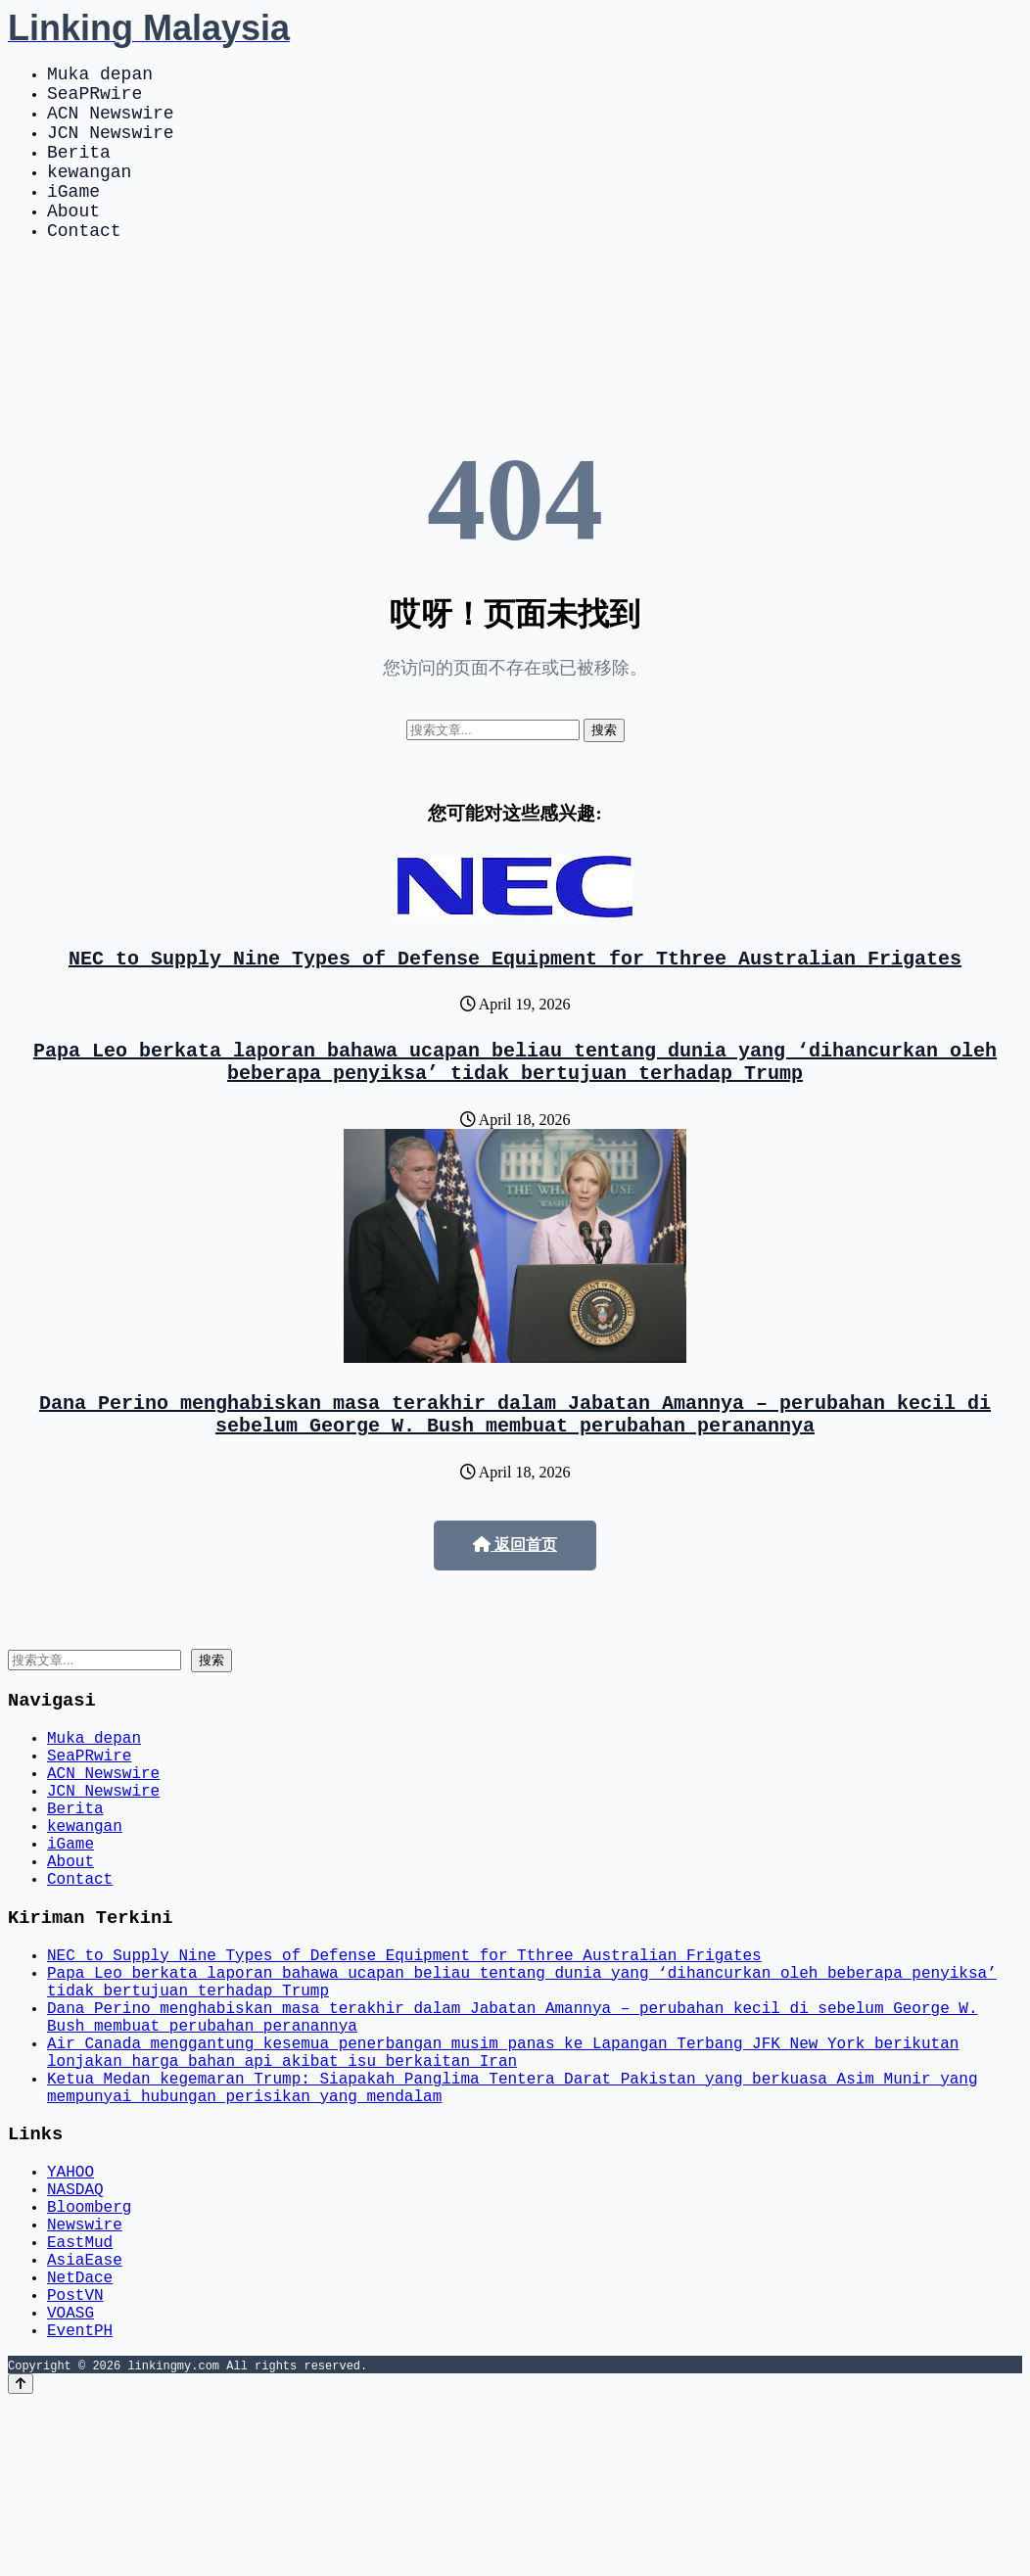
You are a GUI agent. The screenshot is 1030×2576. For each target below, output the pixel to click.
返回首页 (515, 1599)
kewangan (89, 194)
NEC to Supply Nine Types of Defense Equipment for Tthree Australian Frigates (515, 996)
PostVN (75, 2460)
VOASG (70, 2482)
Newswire (84, 2374)
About (73, 241)
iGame (73, 217)
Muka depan (100, 76)
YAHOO (70, 2309)
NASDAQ (75, 2331)
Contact (84, 264)
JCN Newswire (110, 147)
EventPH (80, 2503)
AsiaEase (84, 2417)
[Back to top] (20, 2558)
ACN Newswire (110, 123)
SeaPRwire (94, 100)
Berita (79, 170)
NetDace (80, 2439)
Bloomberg (89, 2353)
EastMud (80, 2396)
